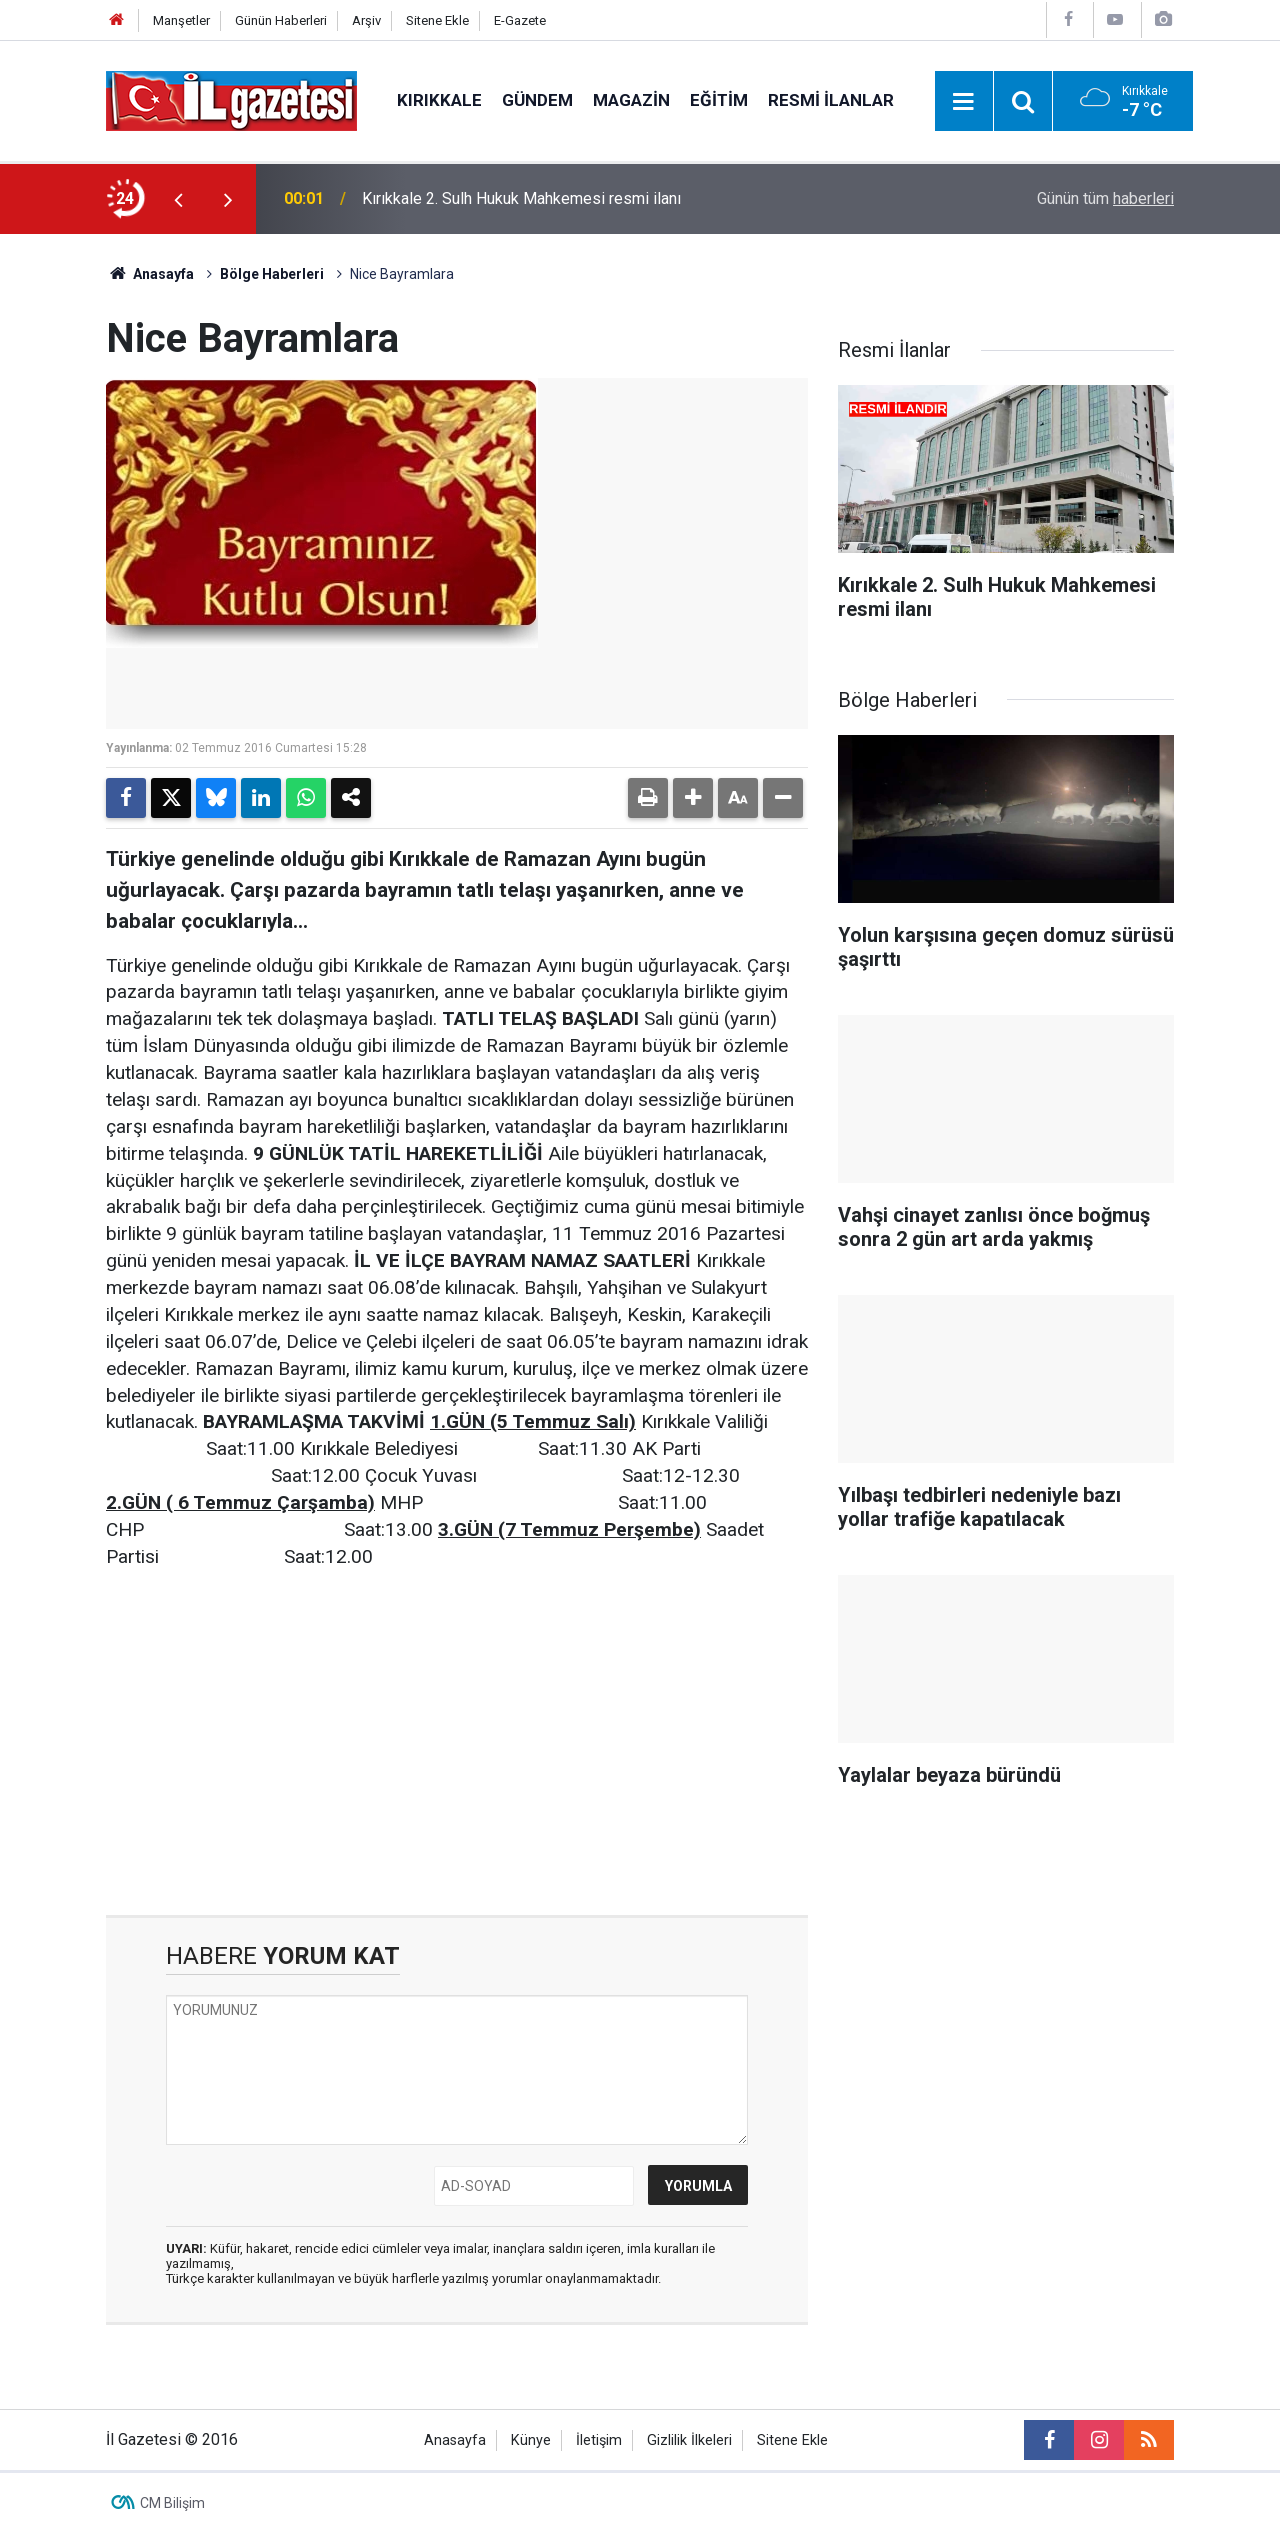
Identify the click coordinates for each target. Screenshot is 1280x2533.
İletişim (599, 2440)
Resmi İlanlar (831, 100)
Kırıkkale (439, 100)
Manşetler (181, 20)
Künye (531, 2440)
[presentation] (178, 199)
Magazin (631, 100)
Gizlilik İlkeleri (689, 2440)
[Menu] (964, 102)
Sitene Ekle (437, 20)
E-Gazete (520, 20)
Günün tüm (1105, 198)
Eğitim (719, 100)
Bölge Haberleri (272, 274)
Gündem (537, 100)
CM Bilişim (172, 2503)
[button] (693, 798)
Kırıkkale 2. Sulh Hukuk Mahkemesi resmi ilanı (521, 198)
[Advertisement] (457, 1743)
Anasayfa (150, 274)
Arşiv (366, 20)
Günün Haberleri (281, 20)
